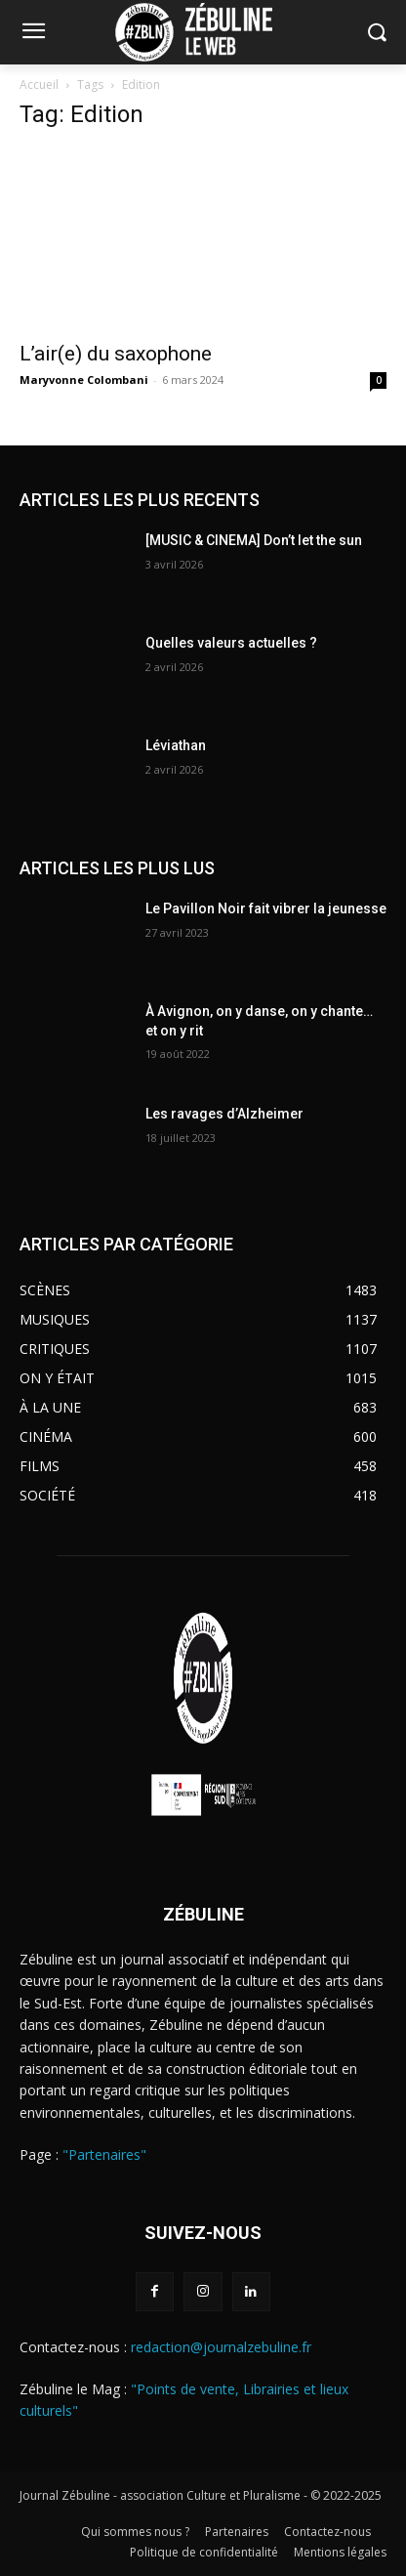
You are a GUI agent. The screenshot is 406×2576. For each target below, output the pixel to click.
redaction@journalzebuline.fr (221, 2347)
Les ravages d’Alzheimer (224, 1113)
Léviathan (175, 745)
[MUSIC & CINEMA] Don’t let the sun (253, 540)
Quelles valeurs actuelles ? (232, 643)
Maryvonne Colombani (84, 379)
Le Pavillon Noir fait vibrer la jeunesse (265, 908)
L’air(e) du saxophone (116, 353)
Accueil (39, 84)
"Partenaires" (104, 2154)
